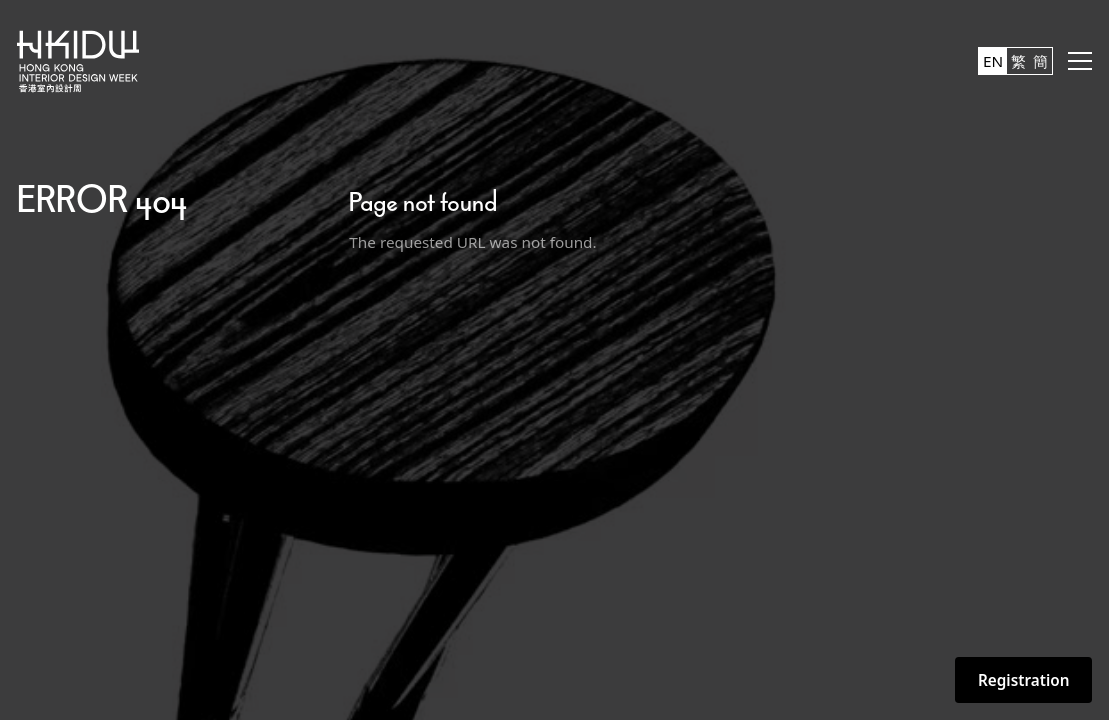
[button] (1080, 61)
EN (993, 61)
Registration (1023, 680)
